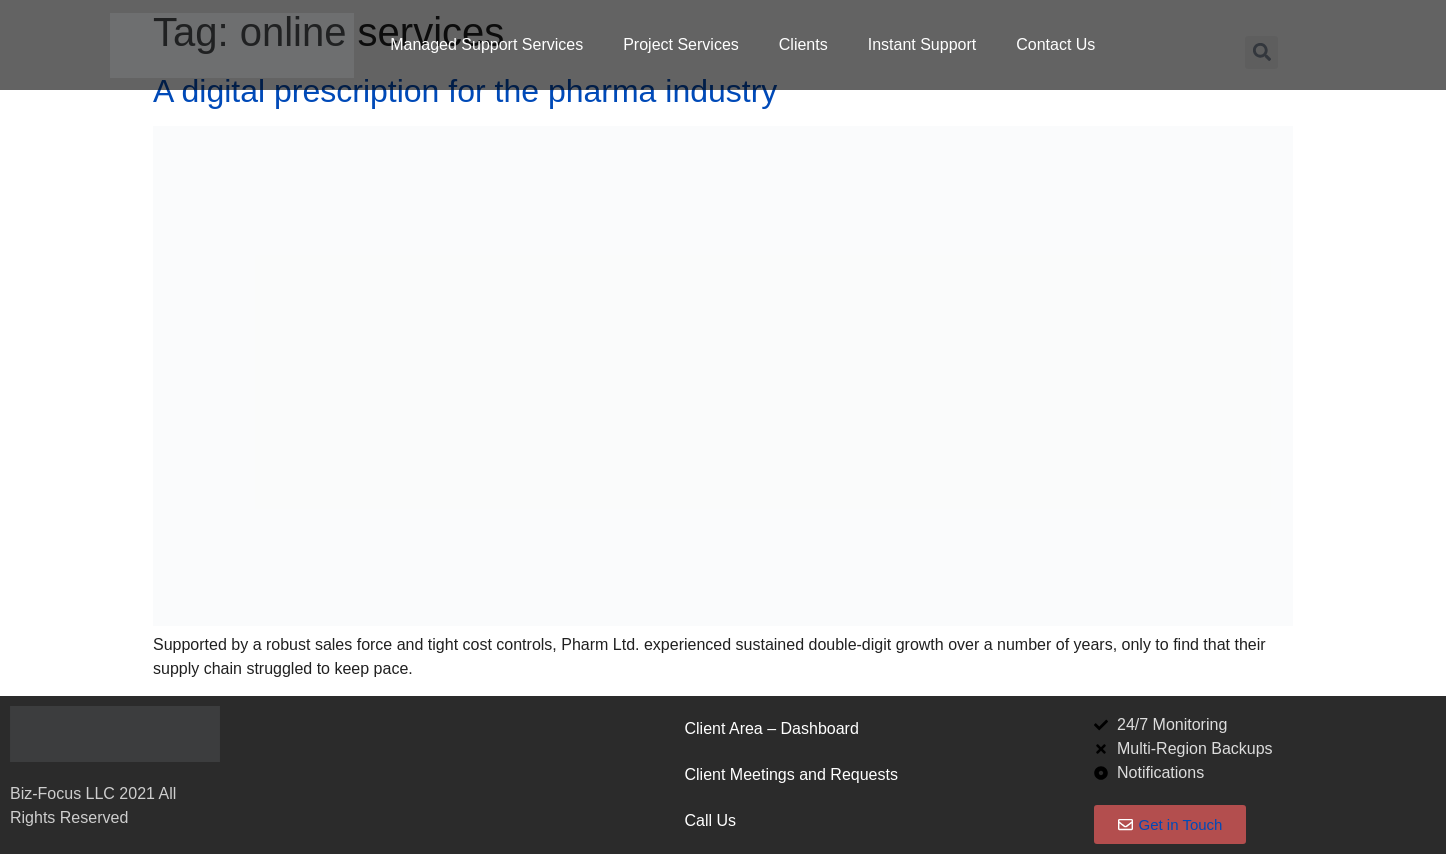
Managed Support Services (486, 44)
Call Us (710, 820)
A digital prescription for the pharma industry (465, 91)
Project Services (681, 44)
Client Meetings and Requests (790, 774)
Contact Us (1055, 44)
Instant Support (922, 44)
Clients (803, 44)
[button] (1261, 52)
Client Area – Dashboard (771, 728)
